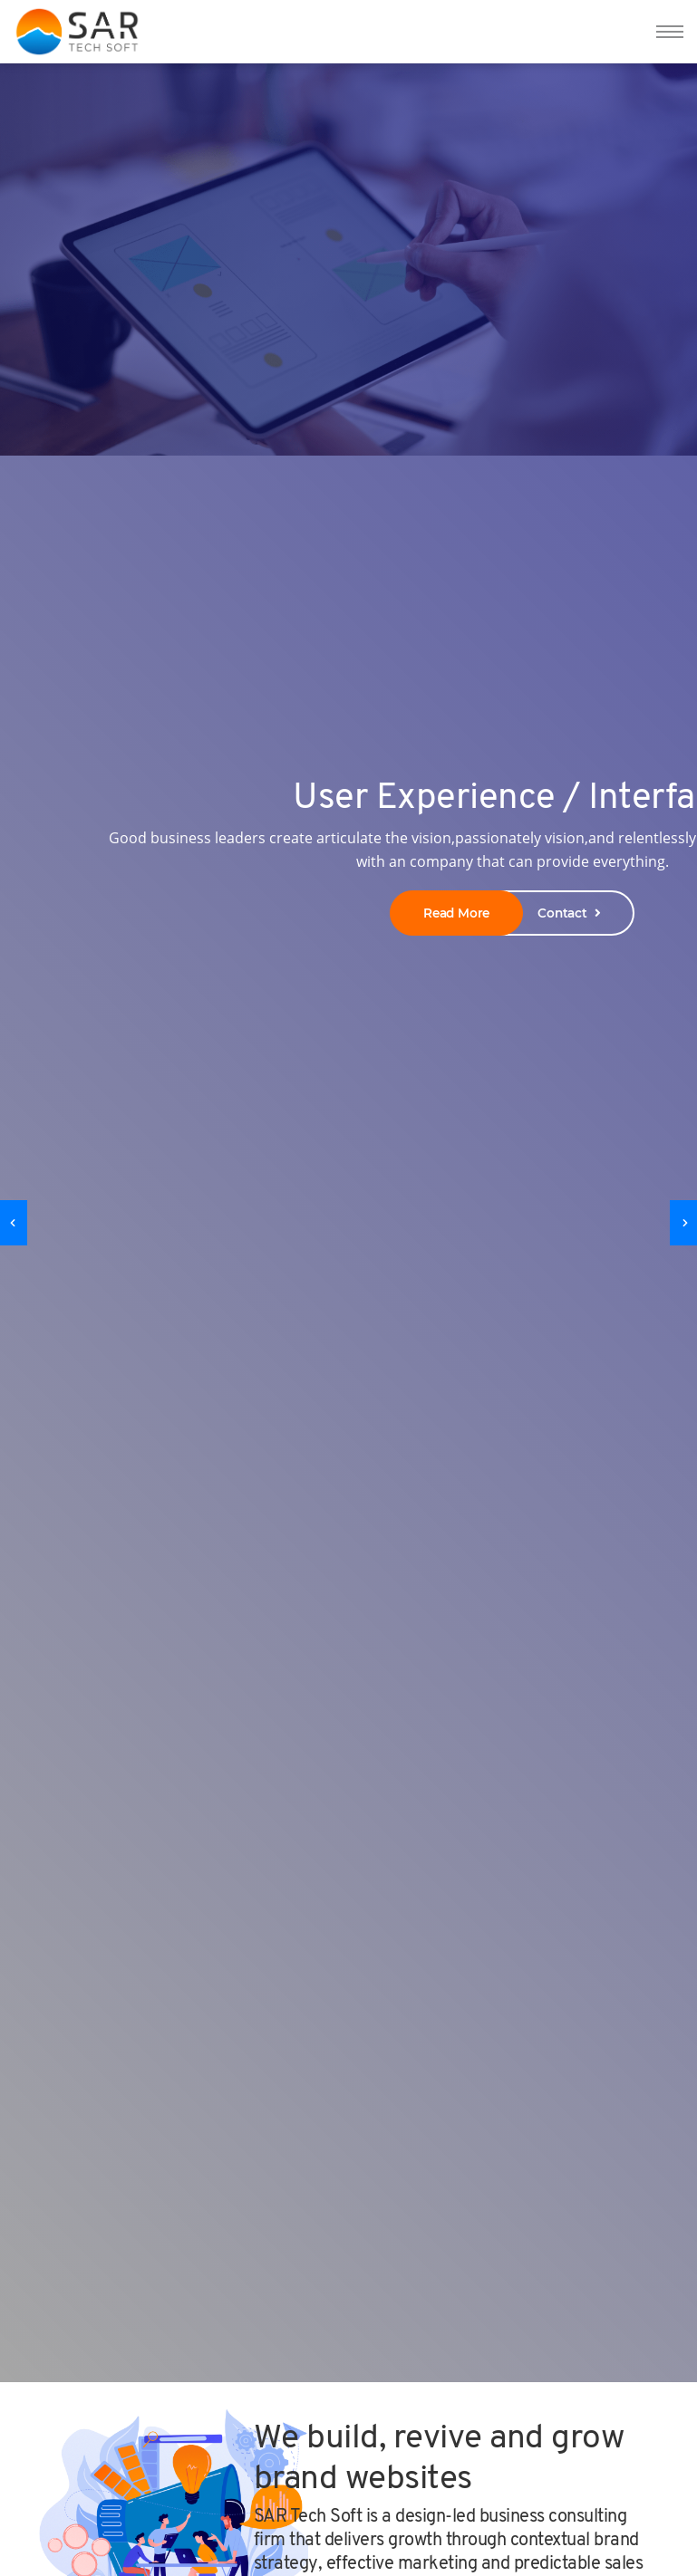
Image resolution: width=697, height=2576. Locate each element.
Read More (456, 913)
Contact (568, 913)
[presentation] (13, 1222)
